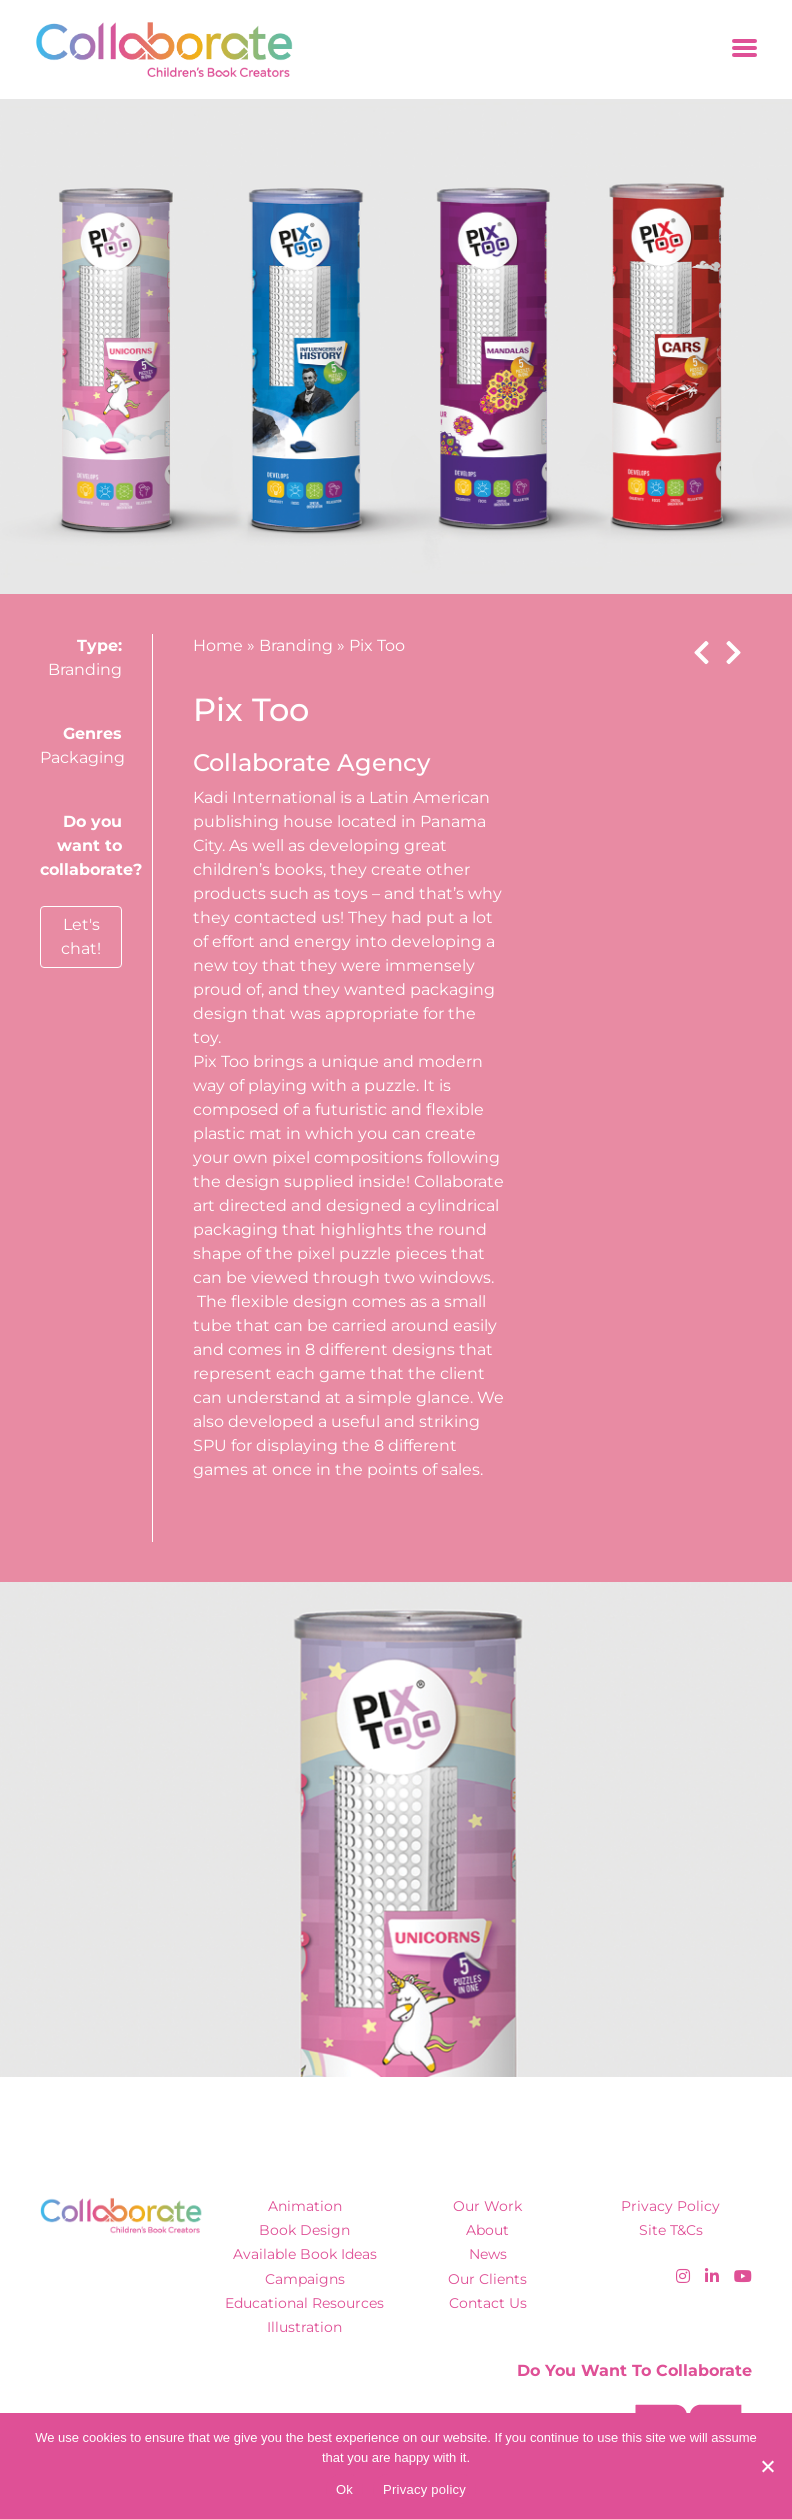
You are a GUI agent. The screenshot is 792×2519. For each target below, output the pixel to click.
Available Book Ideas (305, 2254)
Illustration (304, 2327)
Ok (344, 2489)
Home (218, 645)
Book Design (304, 2230)
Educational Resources (304, 2303)
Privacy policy (424, 2489)
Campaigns (305, 2279)
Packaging (82, 757)
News (488, 2254)
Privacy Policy (670, 2206)
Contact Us (488, 2303)
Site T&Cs (671, 2230)
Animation (305, 2206)
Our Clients (487, 2279)
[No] (767, 2466)
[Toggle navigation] (744, 49)
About (487, 2230)
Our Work (487, 2206)
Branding (85, 669)
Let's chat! (81, 936)
